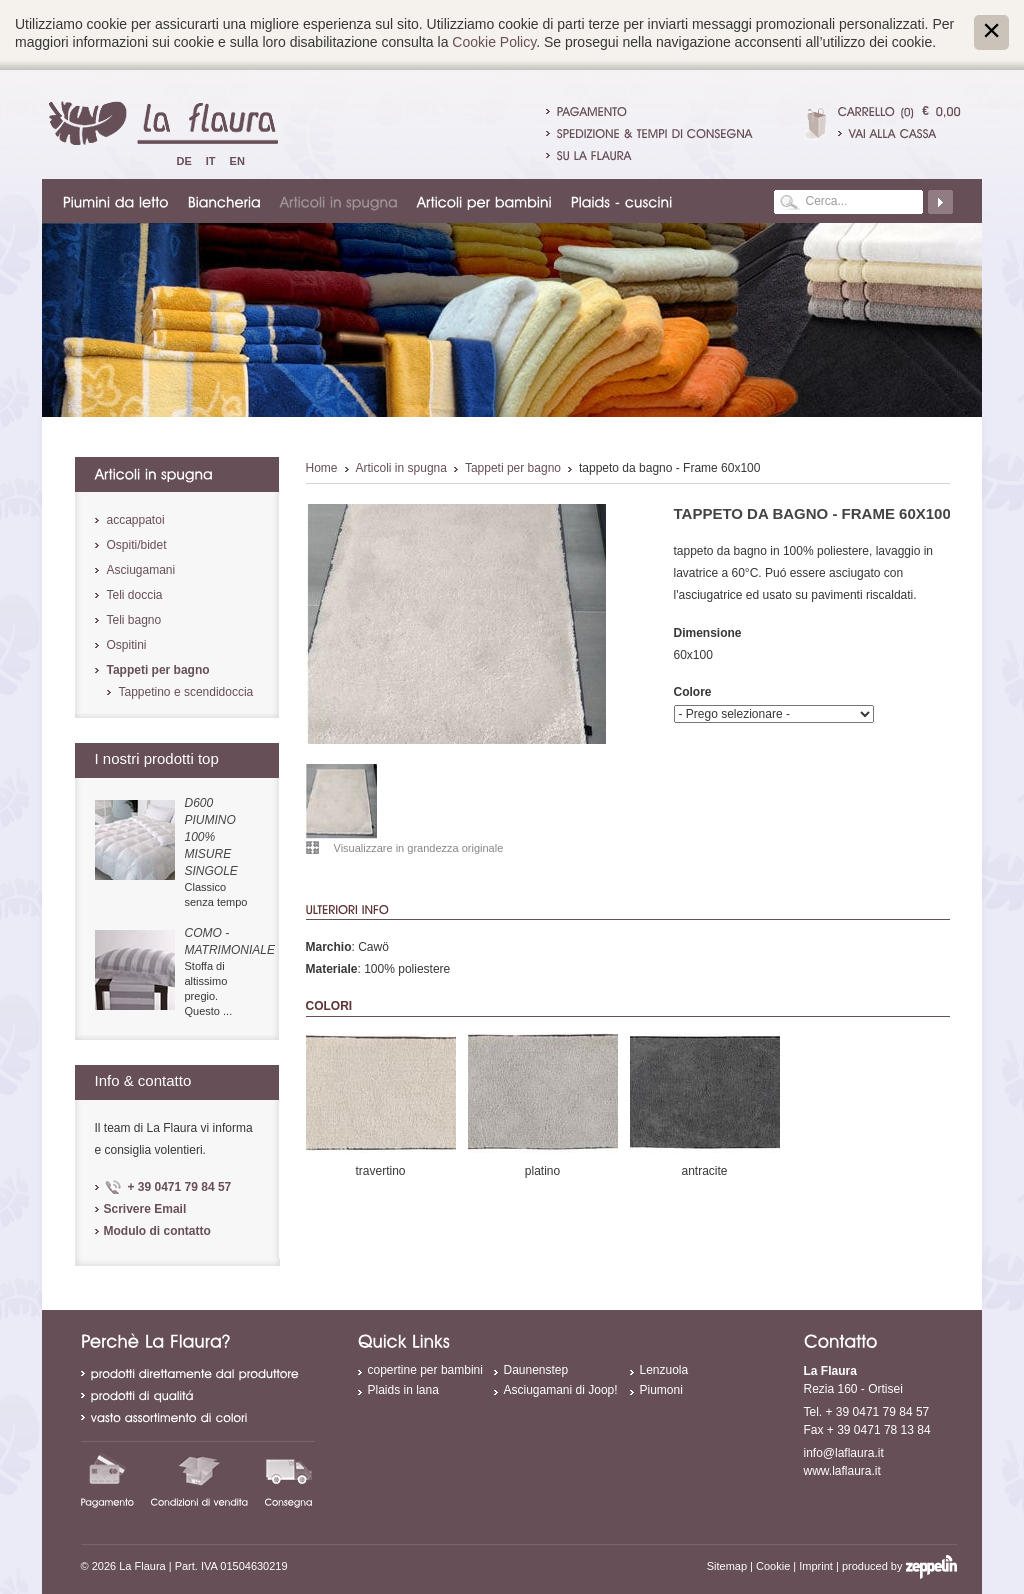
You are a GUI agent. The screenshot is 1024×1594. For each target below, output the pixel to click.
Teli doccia (135, 595)
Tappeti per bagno (513, 468)
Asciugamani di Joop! (561, 1390)
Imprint (816, 1566)
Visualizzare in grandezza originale (419, 848)
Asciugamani (141, 570)
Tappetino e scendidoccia (186, 692)
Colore (693, 692)
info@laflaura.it (844, 1453)
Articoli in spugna (401, 468)
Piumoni (661, 1390)
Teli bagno (134, 620)
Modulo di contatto (157, 1231)
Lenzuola (664, 1370)
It (211, 161)
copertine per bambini (425, 1370)
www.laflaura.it (842, 1471)
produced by (899, 1566)
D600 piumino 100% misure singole (211, 837)
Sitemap (727, 1566)
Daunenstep (536, 1370)
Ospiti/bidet (137, 545)
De (184, 161)
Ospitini (127, 645)
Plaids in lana (403, 1390)
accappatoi (136, 520)
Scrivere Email (145, 1209)
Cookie (773, 1566)
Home (322, 468)
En (237, 161)
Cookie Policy (494, 42)
